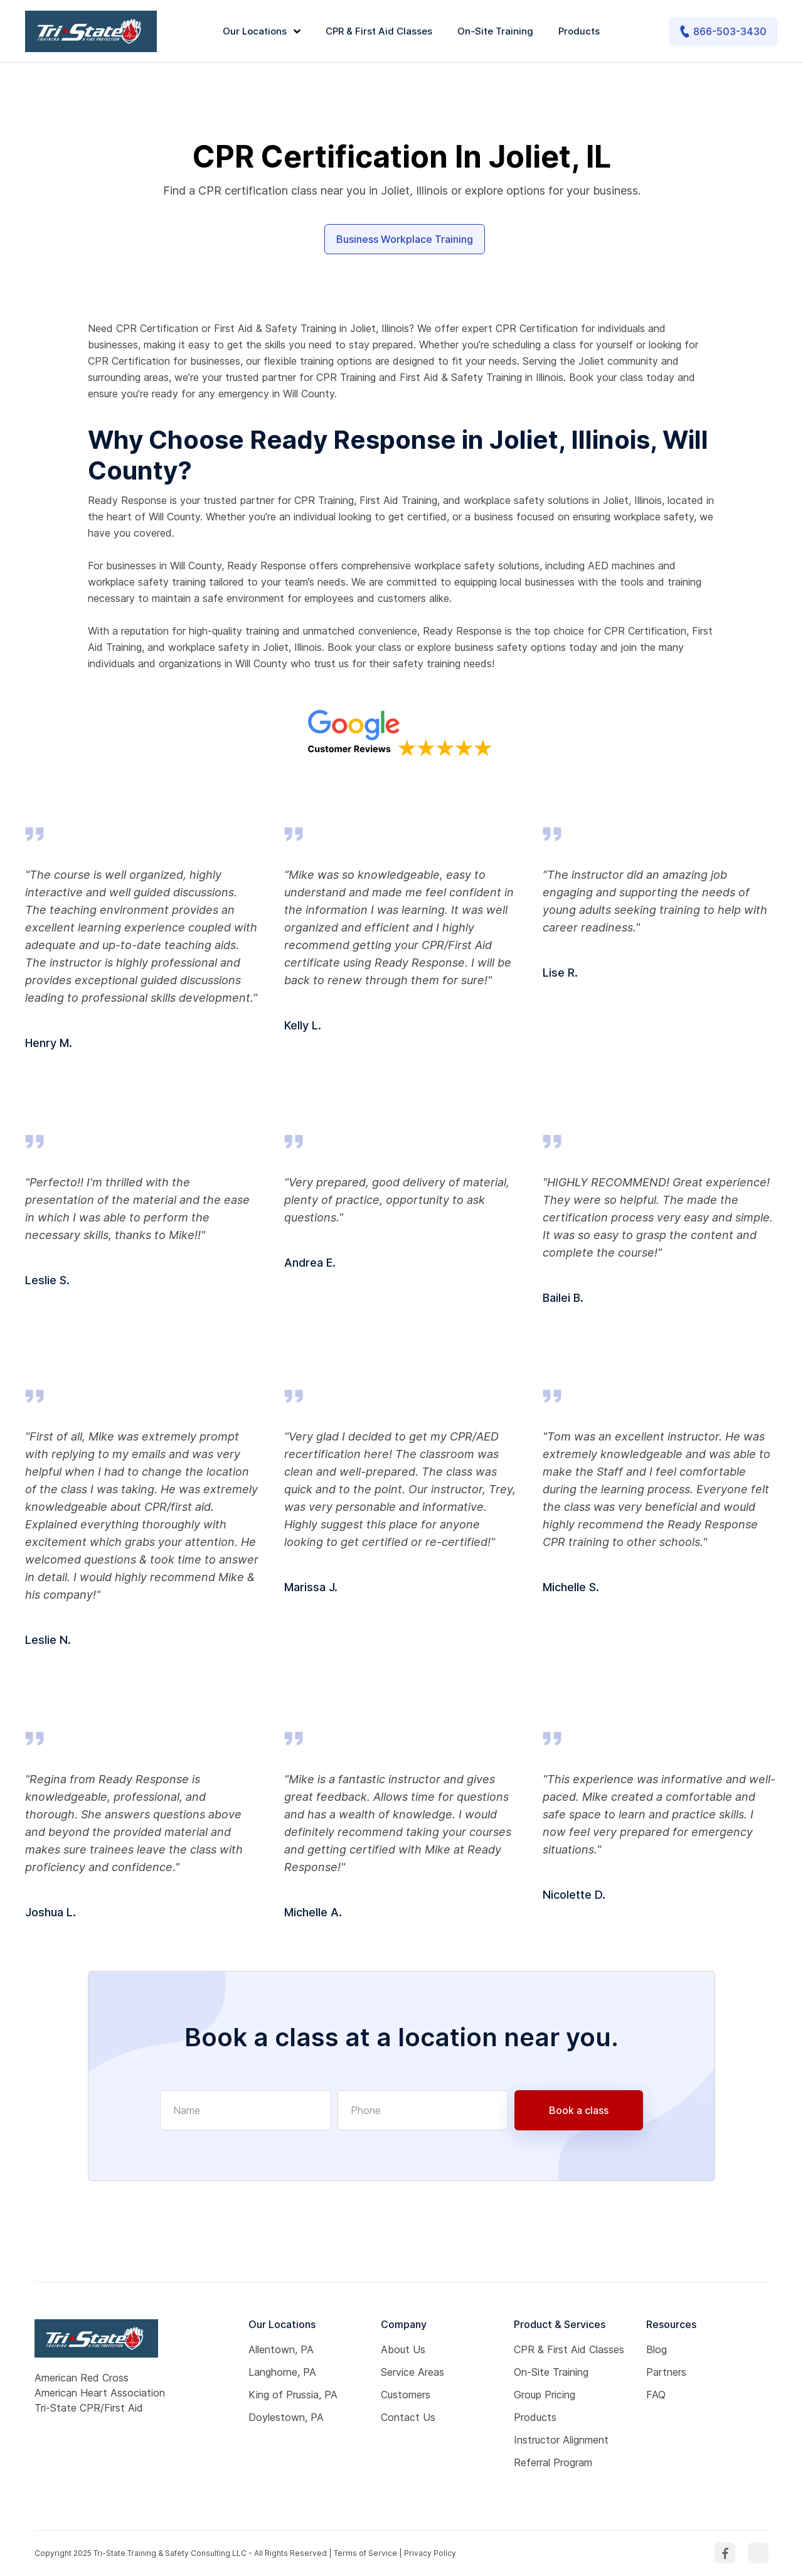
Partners (666, 2372)
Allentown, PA (281, 2349)
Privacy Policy (430, 2553)
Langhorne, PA (282, 2372)
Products (579, 31)
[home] (91, 31)
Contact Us (408, 2417)
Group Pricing (544, 2395)
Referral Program (553, 2462)
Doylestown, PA (286, 2417)
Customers (405, 2395)
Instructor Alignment (561, 2440)
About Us (403, 2349)
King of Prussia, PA (293, 2395)
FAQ (656, 2395)
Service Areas (412, 2372)
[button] (263, 32)
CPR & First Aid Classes (379, 31)
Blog (656, 2349)
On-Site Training (495, 31)
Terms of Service (365, 2553)
